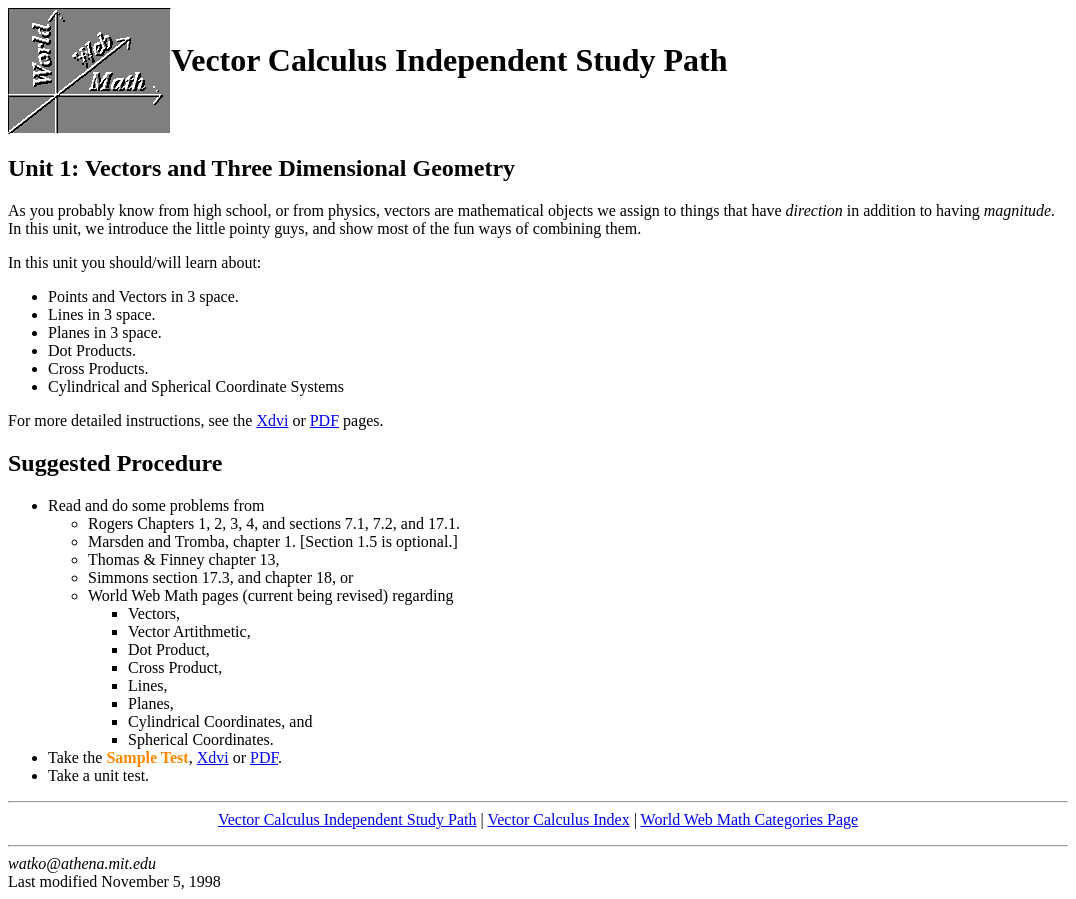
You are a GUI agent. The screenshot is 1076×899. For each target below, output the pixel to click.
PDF (324, 420)
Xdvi (272, 420)
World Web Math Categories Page (750, 819)
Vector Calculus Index (558, 819)
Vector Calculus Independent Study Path (347, 819)
